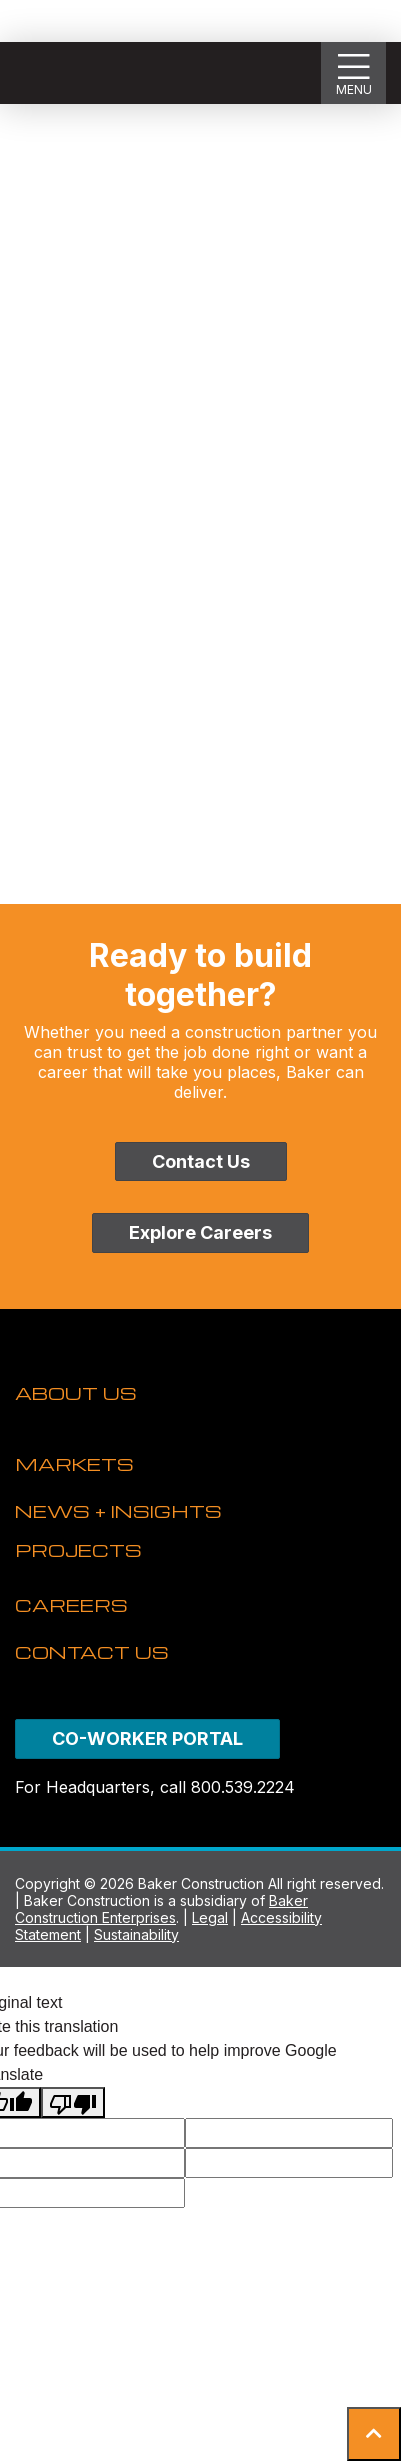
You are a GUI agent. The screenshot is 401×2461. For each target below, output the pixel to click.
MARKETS (74, 1463)
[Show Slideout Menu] (354, 73)
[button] (374, 2434)
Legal (210, 1917)
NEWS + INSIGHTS (118, 1510)
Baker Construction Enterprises (161, 1909)
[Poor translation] (73, 2102)
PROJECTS (78, 1549)
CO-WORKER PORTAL (147, 1738)
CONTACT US (92, 1651)
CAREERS (71, 1604)
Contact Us (201, 1161)
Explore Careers (200, 1232)
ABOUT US (76, 1392)
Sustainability (136, 1934)
